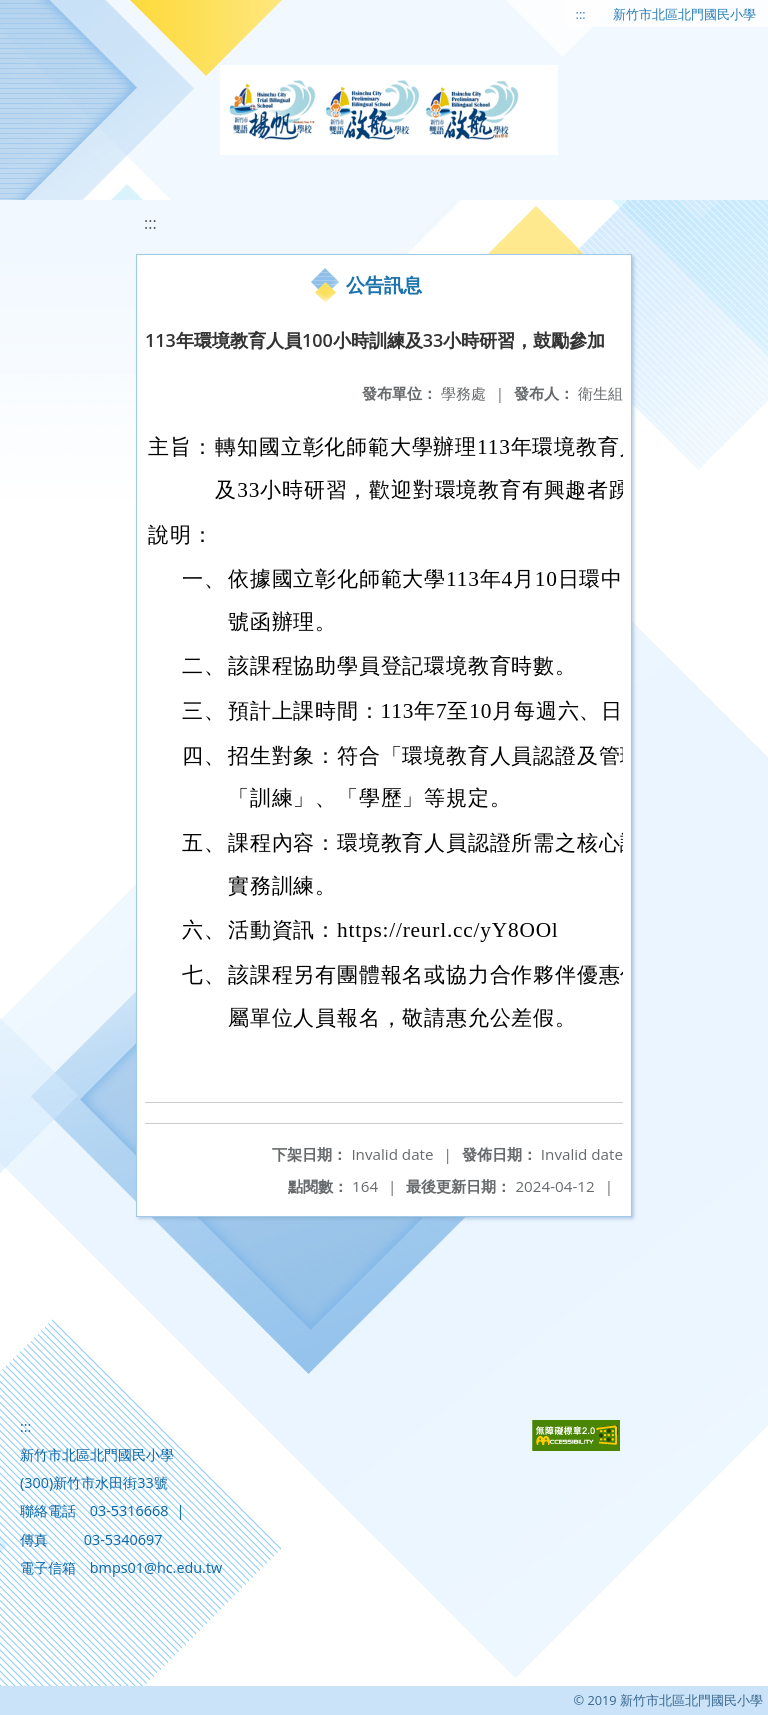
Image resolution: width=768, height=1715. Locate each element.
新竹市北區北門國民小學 (684, 14)
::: (581, 14)
